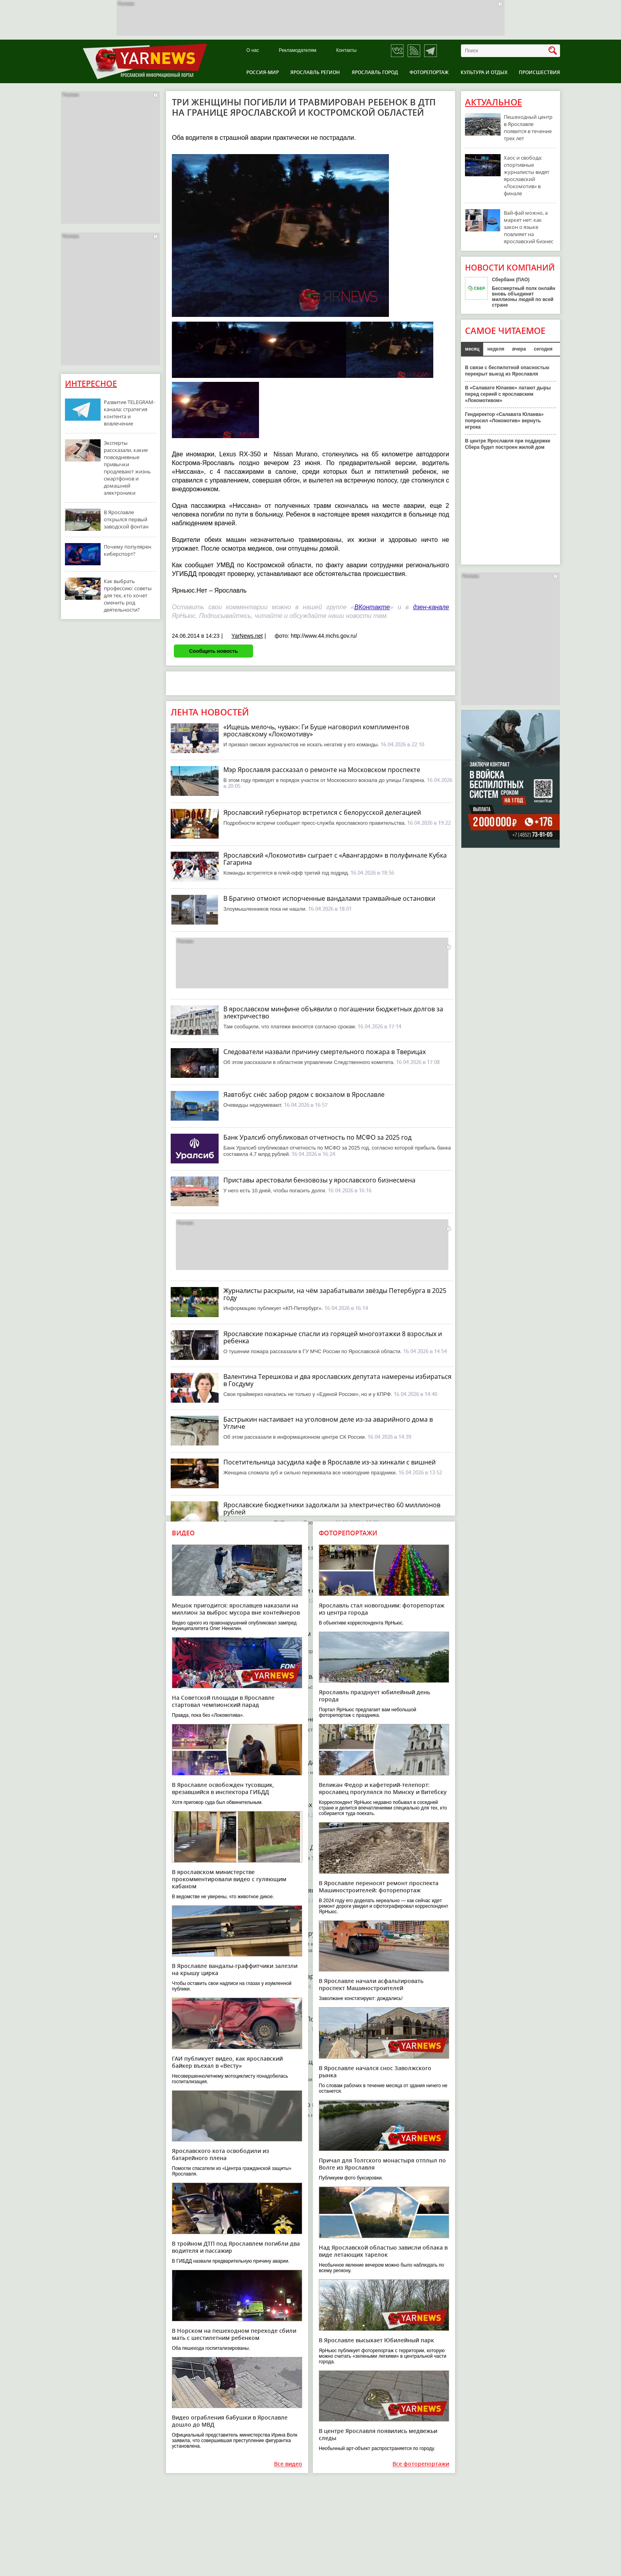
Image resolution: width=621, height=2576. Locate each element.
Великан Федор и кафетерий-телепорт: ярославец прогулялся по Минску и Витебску (383, 1788)
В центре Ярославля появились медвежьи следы (378, 2434)
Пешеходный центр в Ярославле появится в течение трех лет (528, 127)
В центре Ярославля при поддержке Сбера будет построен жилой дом (508, 444)
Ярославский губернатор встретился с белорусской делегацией (322, 812)
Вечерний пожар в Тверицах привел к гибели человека (309, 1804)
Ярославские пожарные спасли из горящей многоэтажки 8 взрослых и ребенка (332, 1337)
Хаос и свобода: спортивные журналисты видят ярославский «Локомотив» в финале (526, 175)
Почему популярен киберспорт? (127, 550)
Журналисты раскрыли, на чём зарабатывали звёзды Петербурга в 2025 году (334, 1294)
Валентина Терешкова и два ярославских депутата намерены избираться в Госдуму (337, 1380)
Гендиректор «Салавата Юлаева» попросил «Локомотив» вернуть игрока (504, 421)
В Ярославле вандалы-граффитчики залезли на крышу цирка (234, 1969)
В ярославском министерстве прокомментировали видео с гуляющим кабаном (229, 1879)
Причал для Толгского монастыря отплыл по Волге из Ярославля (382, 2164)
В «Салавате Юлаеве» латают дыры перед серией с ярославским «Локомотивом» (508, 394)
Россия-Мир (262, 72)
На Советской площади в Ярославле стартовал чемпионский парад (223, 1701)
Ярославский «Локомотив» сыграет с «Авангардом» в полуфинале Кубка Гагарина (335, 859)
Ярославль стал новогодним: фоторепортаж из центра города (381, 1609)
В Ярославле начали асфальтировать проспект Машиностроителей (371, 1984)
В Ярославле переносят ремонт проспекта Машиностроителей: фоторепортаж (378, 1886)
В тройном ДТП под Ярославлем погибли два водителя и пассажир (236, 2247)
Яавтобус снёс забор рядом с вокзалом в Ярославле (304, 1094)
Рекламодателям (297, 50)
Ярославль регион (315, 72)
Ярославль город (375, 72)
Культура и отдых (484, 72)
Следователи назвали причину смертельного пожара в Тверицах (324, 1051)
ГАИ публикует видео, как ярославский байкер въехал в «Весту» (227, 2062)
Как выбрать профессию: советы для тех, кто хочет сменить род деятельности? (128, 595)
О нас (252, 50)
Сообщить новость (213, 651)
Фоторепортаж (429, 72)
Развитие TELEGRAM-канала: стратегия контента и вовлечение (129, 413)
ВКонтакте (372, 607)
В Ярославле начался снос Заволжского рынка (375, 2071)
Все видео (288, 2464)
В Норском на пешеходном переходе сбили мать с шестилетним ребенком (234, 2334)
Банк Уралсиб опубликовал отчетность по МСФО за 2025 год (317, 1137)
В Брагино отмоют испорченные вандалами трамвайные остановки (329, 898)
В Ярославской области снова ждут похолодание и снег (309, 1676)
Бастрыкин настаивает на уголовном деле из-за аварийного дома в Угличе (328, 1423)
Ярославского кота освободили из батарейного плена (220, 2154)
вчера (519, 349)
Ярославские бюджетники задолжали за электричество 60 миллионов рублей (331, 1508)
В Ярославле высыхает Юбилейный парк (376, 2340)
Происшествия (539, 72)
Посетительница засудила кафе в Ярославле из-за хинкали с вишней (329, 1462)
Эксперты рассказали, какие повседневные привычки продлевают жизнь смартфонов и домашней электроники (127, 467)
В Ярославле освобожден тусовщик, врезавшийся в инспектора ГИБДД (223, 1788)
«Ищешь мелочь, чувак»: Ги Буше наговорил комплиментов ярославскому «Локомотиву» (316, 730)
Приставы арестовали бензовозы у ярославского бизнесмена (319, 1180)
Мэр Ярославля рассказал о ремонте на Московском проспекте (321, 769)
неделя (495, 349)
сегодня (543, 349)
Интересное (91, 383)
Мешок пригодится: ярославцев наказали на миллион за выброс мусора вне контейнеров (236, 1609)
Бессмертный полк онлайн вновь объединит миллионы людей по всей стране (523, 297)
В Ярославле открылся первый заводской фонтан (126, 519)
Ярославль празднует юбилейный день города (374, 1695)
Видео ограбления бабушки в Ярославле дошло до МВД (230, 2421)
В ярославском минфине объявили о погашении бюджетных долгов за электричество (333, 1012)
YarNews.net (247, 636)
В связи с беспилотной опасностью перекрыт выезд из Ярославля (507, 371)
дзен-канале (431, 607)
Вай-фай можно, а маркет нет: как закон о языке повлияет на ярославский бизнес (528, 227)
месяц (472, 349)
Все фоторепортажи (420, 2464)
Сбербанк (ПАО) (511, 279)
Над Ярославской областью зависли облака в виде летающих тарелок (383, 2251)
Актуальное (493, 102)
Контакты (346, 50)
